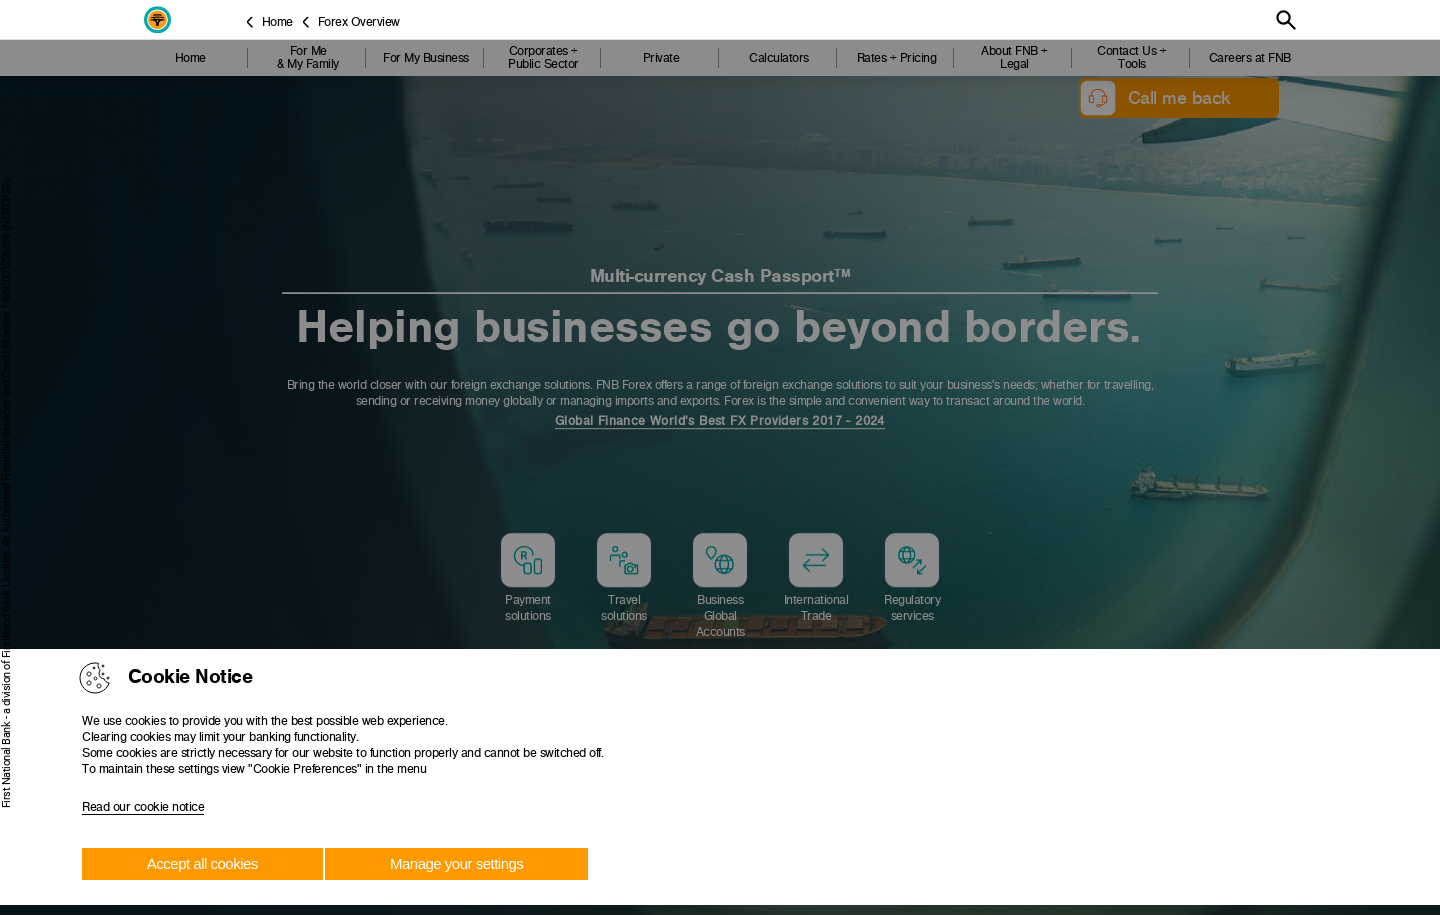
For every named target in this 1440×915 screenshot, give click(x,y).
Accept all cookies (202, 863)
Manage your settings (456, 863)
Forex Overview (359, 21)
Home (277, 21)
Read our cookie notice (143, 807)
